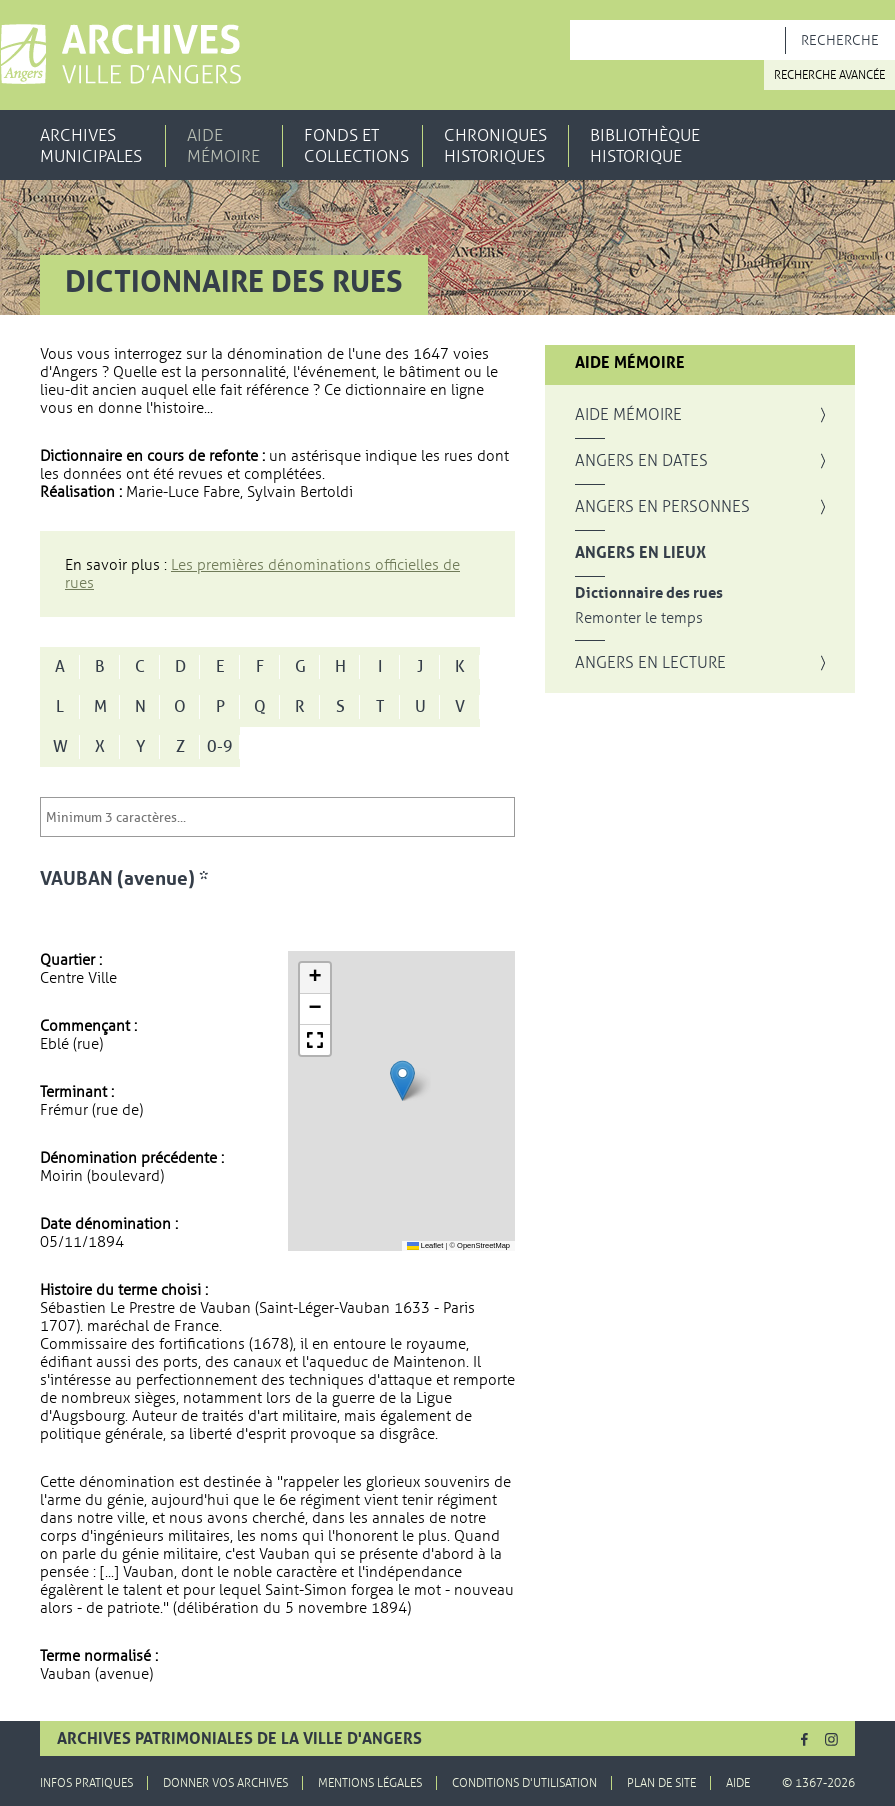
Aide (738, 1783)
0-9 (220, 747)
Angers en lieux (640, 553)
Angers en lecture (650, 663)
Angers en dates (641, 461)
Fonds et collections (356, 146)
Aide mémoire (223, 146)
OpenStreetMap (483, 1245)
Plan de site (661, 1783)
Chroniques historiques (495, 146)
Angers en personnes (662, 507)
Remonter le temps (639, 618)
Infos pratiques (86, 1783)
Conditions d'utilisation (524, 1783)
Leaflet (425, 1245)
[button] (402, 1080)
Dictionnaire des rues (649, 593)
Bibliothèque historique (645, 146)
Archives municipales (91, 146)
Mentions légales (370, 1783)
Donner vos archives (225, 1783)
